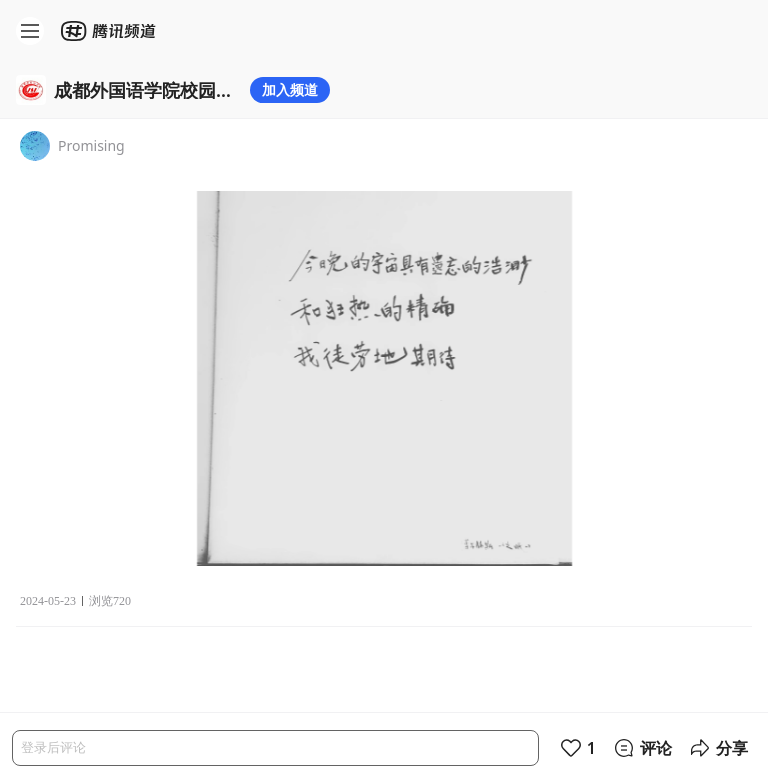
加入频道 (290, 89)
